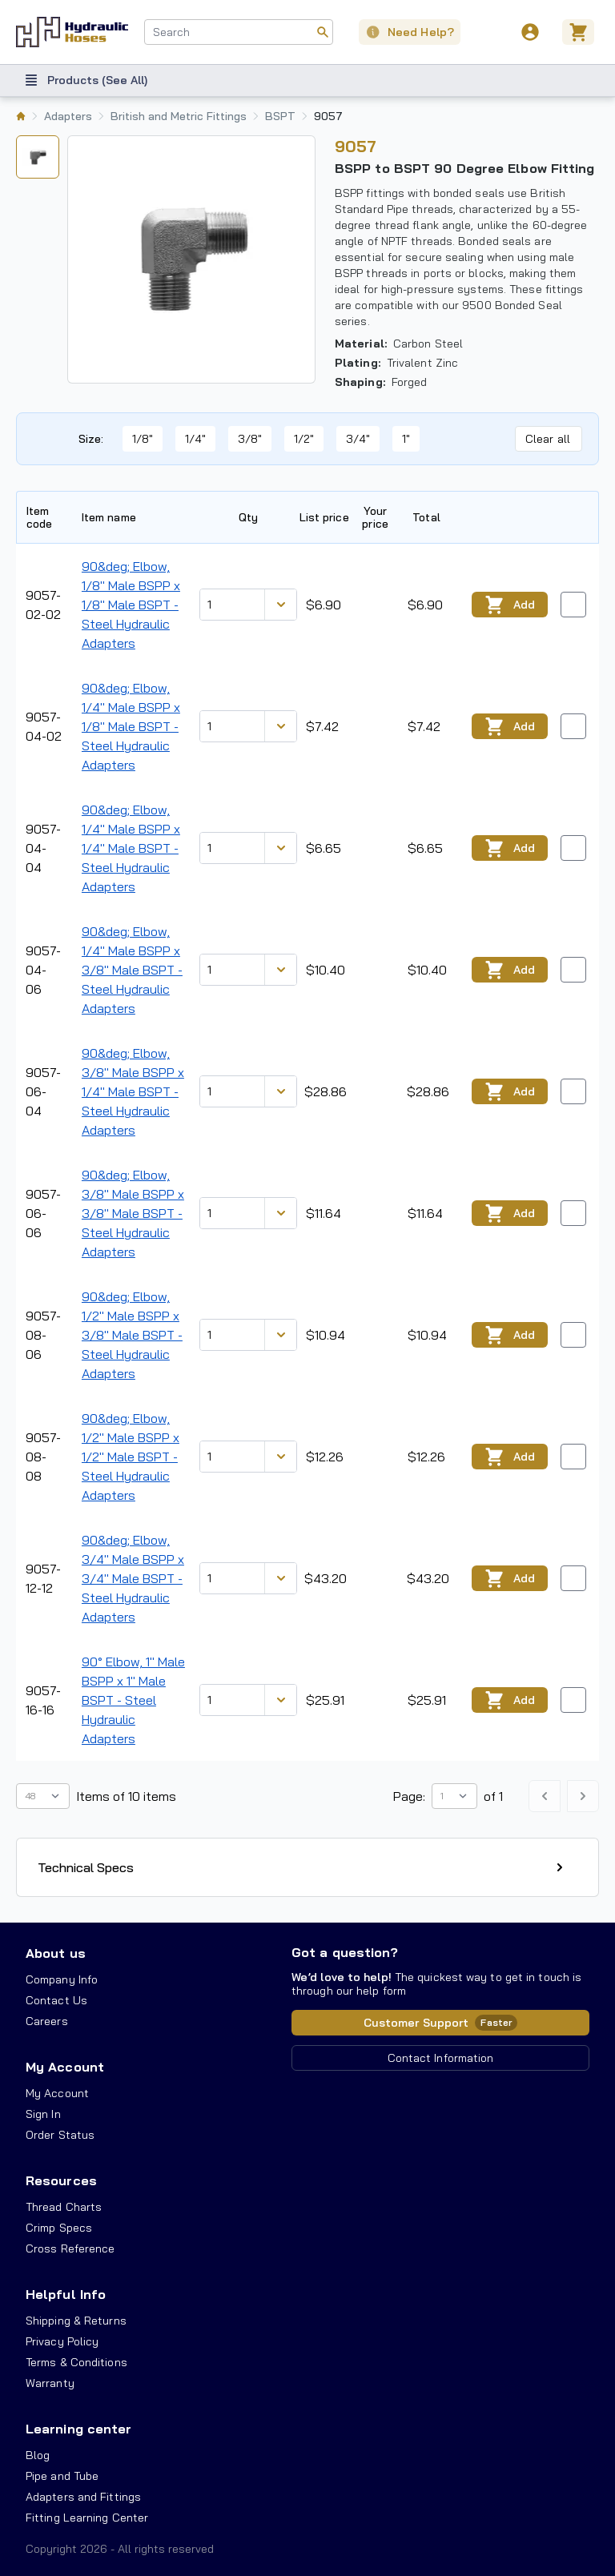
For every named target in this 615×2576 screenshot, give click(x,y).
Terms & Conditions (76, 2362)
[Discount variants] (280, 604)
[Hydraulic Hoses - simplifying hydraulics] (72, 32)
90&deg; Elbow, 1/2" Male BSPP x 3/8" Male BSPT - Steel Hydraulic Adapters (132, 1334)
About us (56, 1953)
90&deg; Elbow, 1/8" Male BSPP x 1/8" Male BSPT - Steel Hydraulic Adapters (131, 604)
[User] (530, 32)
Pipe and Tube (62, 2476)
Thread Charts (64, 2207)
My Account (65, 2067)
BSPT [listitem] (280, 116)
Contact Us (56, 2000)
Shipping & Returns (76, 2320)
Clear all (547, 439)
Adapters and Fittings (83, 2497)
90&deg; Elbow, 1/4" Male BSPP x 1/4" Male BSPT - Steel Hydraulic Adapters (131, 848)
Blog (38, 2455)
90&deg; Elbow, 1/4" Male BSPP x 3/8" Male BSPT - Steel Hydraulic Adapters (132, 969)
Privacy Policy (62, 2341)
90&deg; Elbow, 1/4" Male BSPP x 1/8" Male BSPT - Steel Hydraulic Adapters (131, 726)
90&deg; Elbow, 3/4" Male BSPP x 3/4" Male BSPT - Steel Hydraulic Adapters (133, 1578)
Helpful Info (66, 2294)
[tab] (37, 157)
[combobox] (238, 32)
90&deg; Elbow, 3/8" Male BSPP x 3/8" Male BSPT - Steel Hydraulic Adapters (133, 1213)
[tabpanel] (191, 259)
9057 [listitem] (328, 116)
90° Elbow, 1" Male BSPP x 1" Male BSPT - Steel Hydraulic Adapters (133, 1700)
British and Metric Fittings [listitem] (179, 116)
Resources (61, 2180)
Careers (47, 2021)
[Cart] (580, 32)
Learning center (78, 2429)
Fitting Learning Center (87, 2517)
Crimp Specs (59, 2227)
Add (509, 605)
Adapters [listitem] (68, 116)
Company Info (62, 1979)
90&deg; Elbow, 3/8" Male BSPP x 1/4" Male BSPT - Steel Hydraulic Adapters (133, 1091)
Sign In (43, 2114)
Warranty (50, 2383)
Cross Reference (70, 2248)
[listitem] (21, 116)
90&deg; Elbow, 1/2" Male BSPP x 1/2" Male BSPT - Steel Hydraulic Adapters (130, 1456)
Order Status (60, 2135)
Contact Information (441, 2058)
